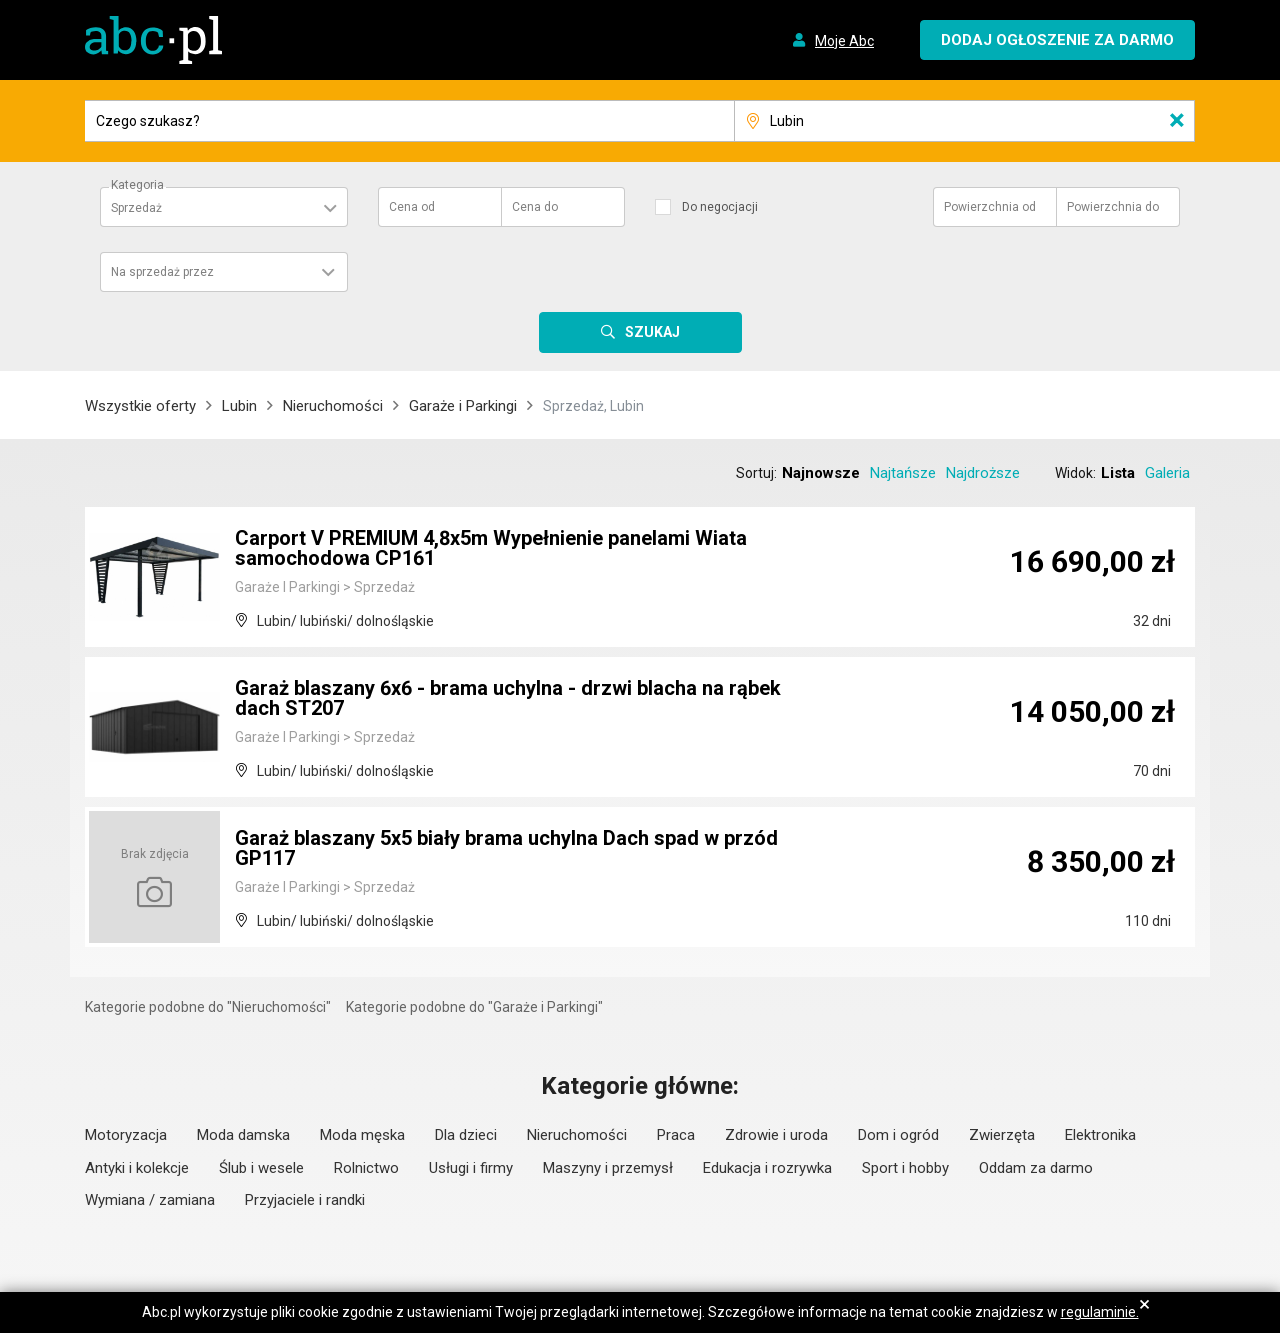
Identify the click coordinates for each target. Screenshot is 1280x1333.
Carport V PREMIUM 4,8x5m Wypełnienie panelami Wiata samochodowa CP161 (491, 548)
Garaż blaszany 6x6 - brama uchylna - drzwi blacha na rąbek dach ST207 (508, 698)
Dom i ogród (898, 1135)
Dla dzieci (466, 1135)
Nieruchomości (333, 406)
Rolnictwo (366, 1168)
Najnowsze (821, 473)
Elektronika (1100, 1135)
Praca (676, 1135)
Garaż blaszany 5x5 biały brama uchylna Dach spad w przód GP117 (506, 848)
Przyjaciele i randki (305, 1200)
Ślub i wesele (261, 1168)
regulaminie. (1100, 1312)
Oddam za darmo (1036, 1168)
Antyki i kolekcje (137, 1168)
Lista (1118, 473)
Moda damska (243, 1135)
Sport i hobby (905, 1168)
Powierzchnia (990, 207)
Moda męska (362, 1135)
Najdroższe (983, 473)
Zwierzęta (1002, 1135)
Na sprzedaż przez (162, 272)
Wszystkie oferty (140, 406)
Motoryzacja (126, 1135)
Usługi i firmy (471, 1168)
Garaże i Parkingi (463, 406)
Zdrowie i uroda (776, 1135)
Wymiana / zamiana (150, 1200)
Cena (412, 207)
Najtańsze (903, 473)
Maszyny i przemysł (608, 1168)
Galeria (1167, 473)
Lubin (239, 406)
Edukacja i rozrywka (767, 1168)
